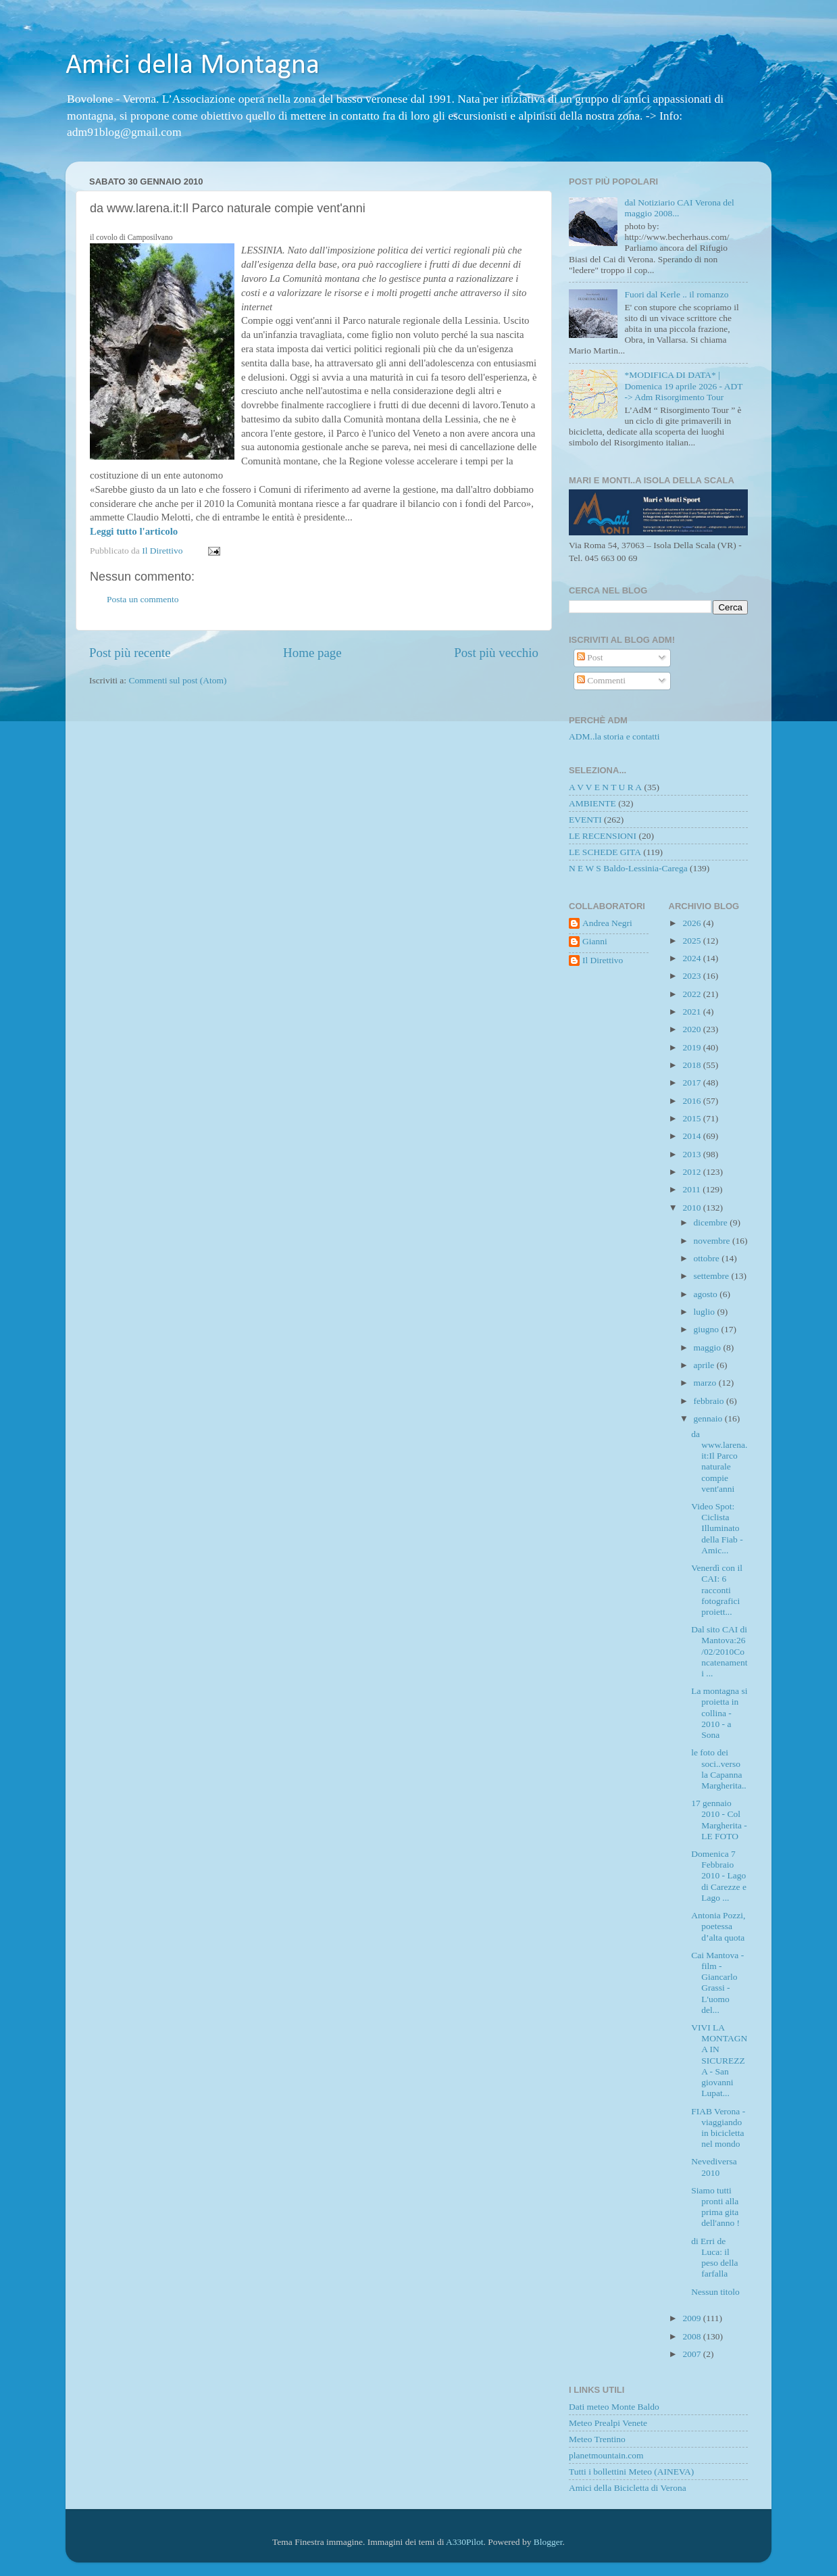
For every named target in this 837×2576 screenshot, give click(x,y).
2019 (692, 1047)
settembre (713, 1276)
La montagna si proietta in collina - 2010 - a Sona (719, 1713)
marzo (706, 1383)
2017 (692, 1082)
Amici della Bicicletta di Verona (627, 2488)
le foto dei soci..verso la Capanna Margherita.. (718, 1769)
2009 (692, 2318)
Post (590, 657)
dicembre (712, 1222)
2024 (692, 958)
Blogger (548, 2542)
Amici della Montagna (193, 65)
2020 (692, 1029)
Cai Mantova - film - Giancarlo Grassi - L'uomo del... (717, 1982)
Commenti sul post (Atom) (177, 680)
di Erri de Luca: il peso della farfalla (714, 2257)
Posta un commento (143, 599)
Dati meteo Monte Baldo (614, 2407)
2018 (692, 1065)
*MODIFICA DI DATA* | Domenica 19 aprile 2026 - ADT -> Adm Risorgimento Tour (683, 386)
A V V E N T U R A (605, 787)
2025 (692, 940)
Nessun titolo (715, 2292)
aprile (705, 1365)
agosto (707, 1294)
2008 (692, 2336)
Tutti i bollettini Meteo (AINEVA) (631, 2471)
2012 (692, 1172)
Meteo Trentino (597, 2439)
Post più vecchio (496, 653)
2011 (692, 1189)
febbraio (710, 1401)
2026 (692, 923)
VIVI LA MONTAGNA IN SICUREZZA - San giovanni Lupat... (719, 2060)
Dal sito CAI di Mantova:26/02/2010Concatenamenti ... (719, 1651)
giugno (707, 1329)
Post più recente (130, 653)
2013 (692, 1154)
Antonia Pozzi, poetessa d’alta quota (718, 1926)
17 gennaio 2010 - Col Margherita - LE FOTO (719, 1819)
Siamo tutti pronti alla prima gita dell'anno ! (715, 2207)
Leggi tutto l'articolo (134, 531)
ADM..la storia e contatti (614, 736)
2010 (692, 1207)
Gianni (594, 941)
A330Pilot (465, 2542)
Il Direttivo (602, 960)
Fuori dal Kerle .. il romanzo (676, 294)
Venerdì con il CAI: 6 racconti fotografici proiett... (716, 1590)
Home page (312, 653)
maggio (709, 1347)
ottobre (708, 1258)
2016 (692, 1101)
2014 (692, 1136)
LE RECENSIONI (602, 836)
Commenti (601, 680)
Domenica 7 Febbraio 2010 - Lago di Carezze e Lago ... (718, 1876)
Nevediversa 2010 (713, 2166)
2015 (692, 1118)
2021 (692, 1011)
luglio (705, 1312)
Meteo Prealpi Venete (608, 2423)
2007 (692, 2354)
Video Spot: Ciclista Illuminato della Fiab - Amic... (716, 1528)
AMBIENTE (592, 803)
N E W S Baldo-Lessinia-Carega (628, 868)
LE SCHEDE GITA (605, 852)
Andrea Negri (607, 923)
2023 (692, 976)
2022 (692, 994)
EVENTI (585, 820)
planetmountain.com (606, 2455)
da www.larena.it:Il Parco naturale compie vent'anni (719, 1461)
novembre (713, 1241)
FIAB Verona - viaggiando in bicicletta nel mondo (718, 2127)
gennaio (709, 1418)
